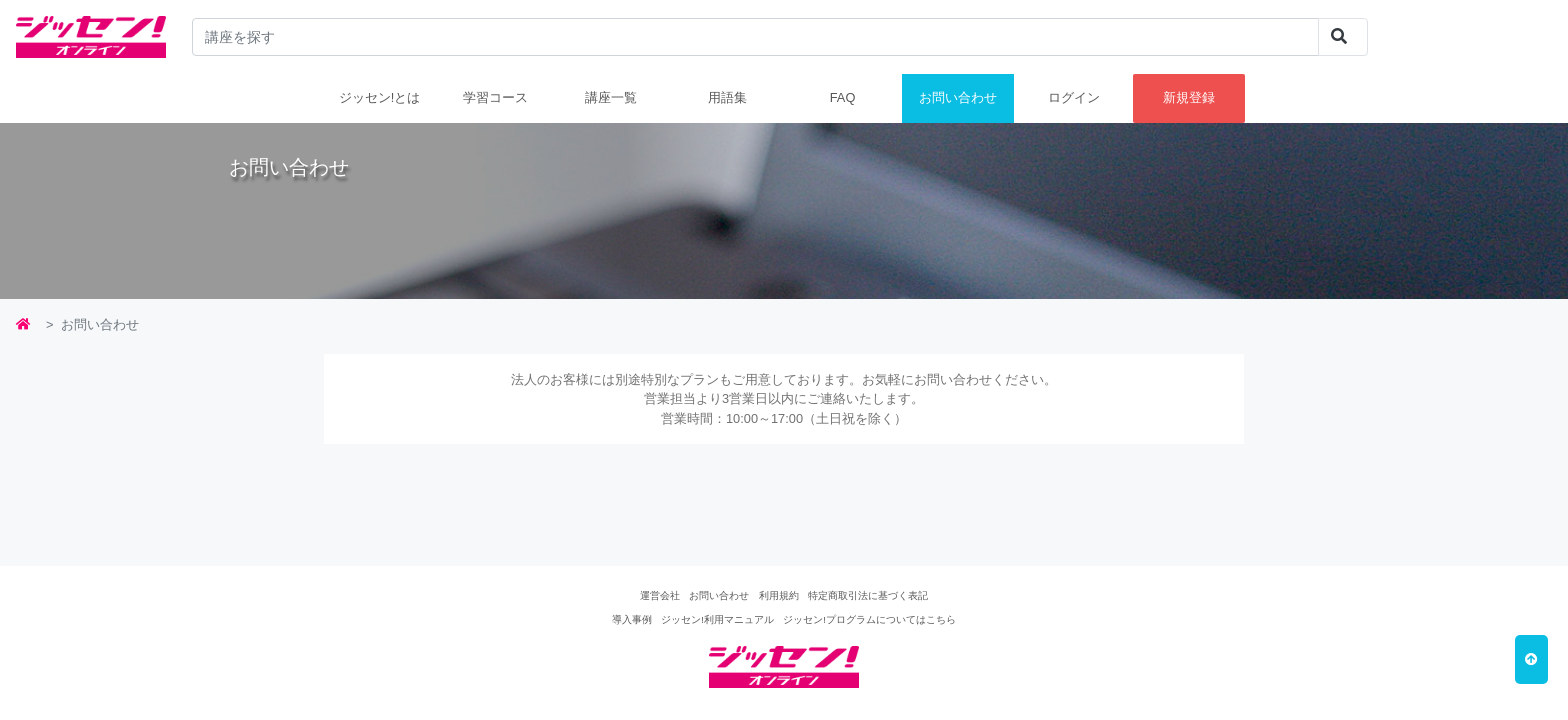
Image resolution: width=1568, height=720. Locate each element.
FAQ (843, 97)
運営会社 (660, 595)
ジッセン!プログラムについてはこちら (869, 619)
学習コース (495, 97)
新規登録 (1189, 97)
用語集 (727, 97)
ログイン (1074, 97)
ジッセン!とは (380, 97)
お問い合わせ (958, 97)
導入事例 (632, 619)
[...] (756, 37)
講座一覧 (611, 97)
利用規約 (779, 595)
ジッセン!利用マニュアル (717, 619)
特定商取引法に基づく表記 (868, 595)
